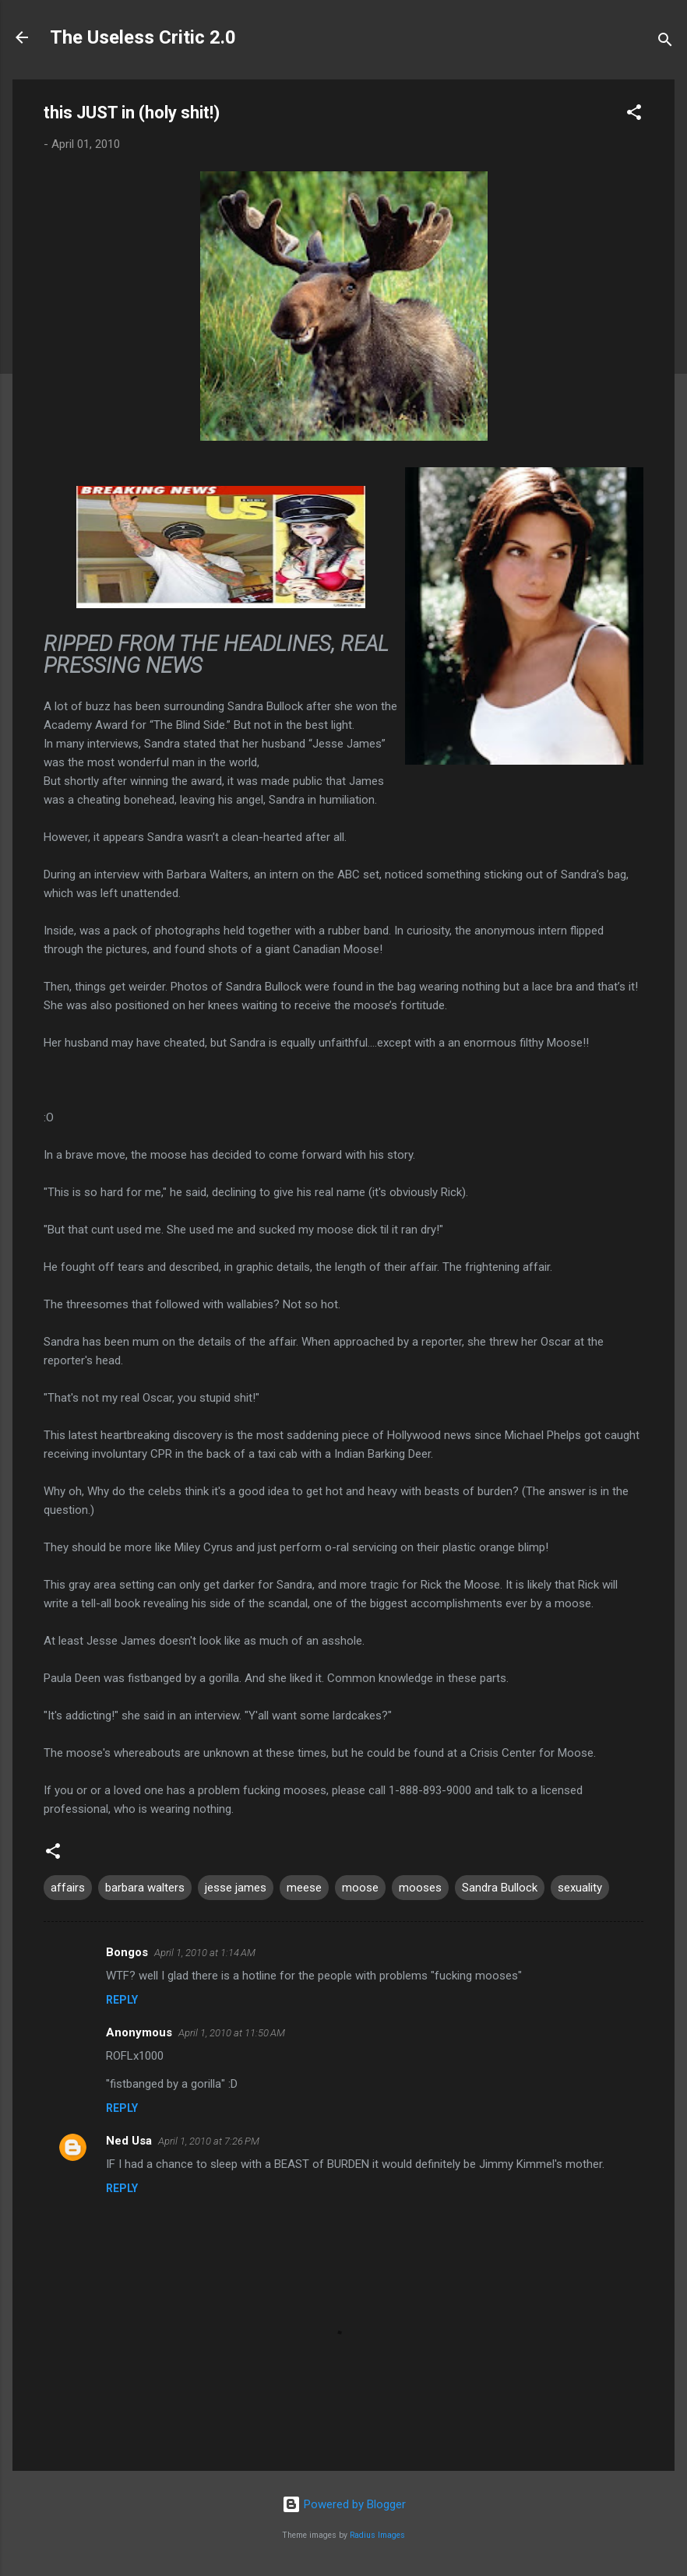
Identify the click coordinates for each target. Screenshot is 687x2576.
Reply (122, 2000)
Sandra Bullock (499, 1888)
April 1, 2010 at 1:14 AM (204, 1952)
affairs (68, 1888)
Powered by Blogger (344, 2504)
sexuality (580, 1888)
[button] (634, 115)
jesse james (235, 1888)
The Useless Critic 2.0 (143, 37)
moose (360, 1888)
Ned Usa (129, 2141)
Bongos (127, 1952)
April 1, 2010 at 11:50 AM (231, 2033)
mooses (420, 1888)
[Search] (665, 42)
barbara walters (145, 1888)
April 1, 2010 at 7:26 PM (208, 2141)
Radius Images (377, 2535)
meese (304, 1888)
